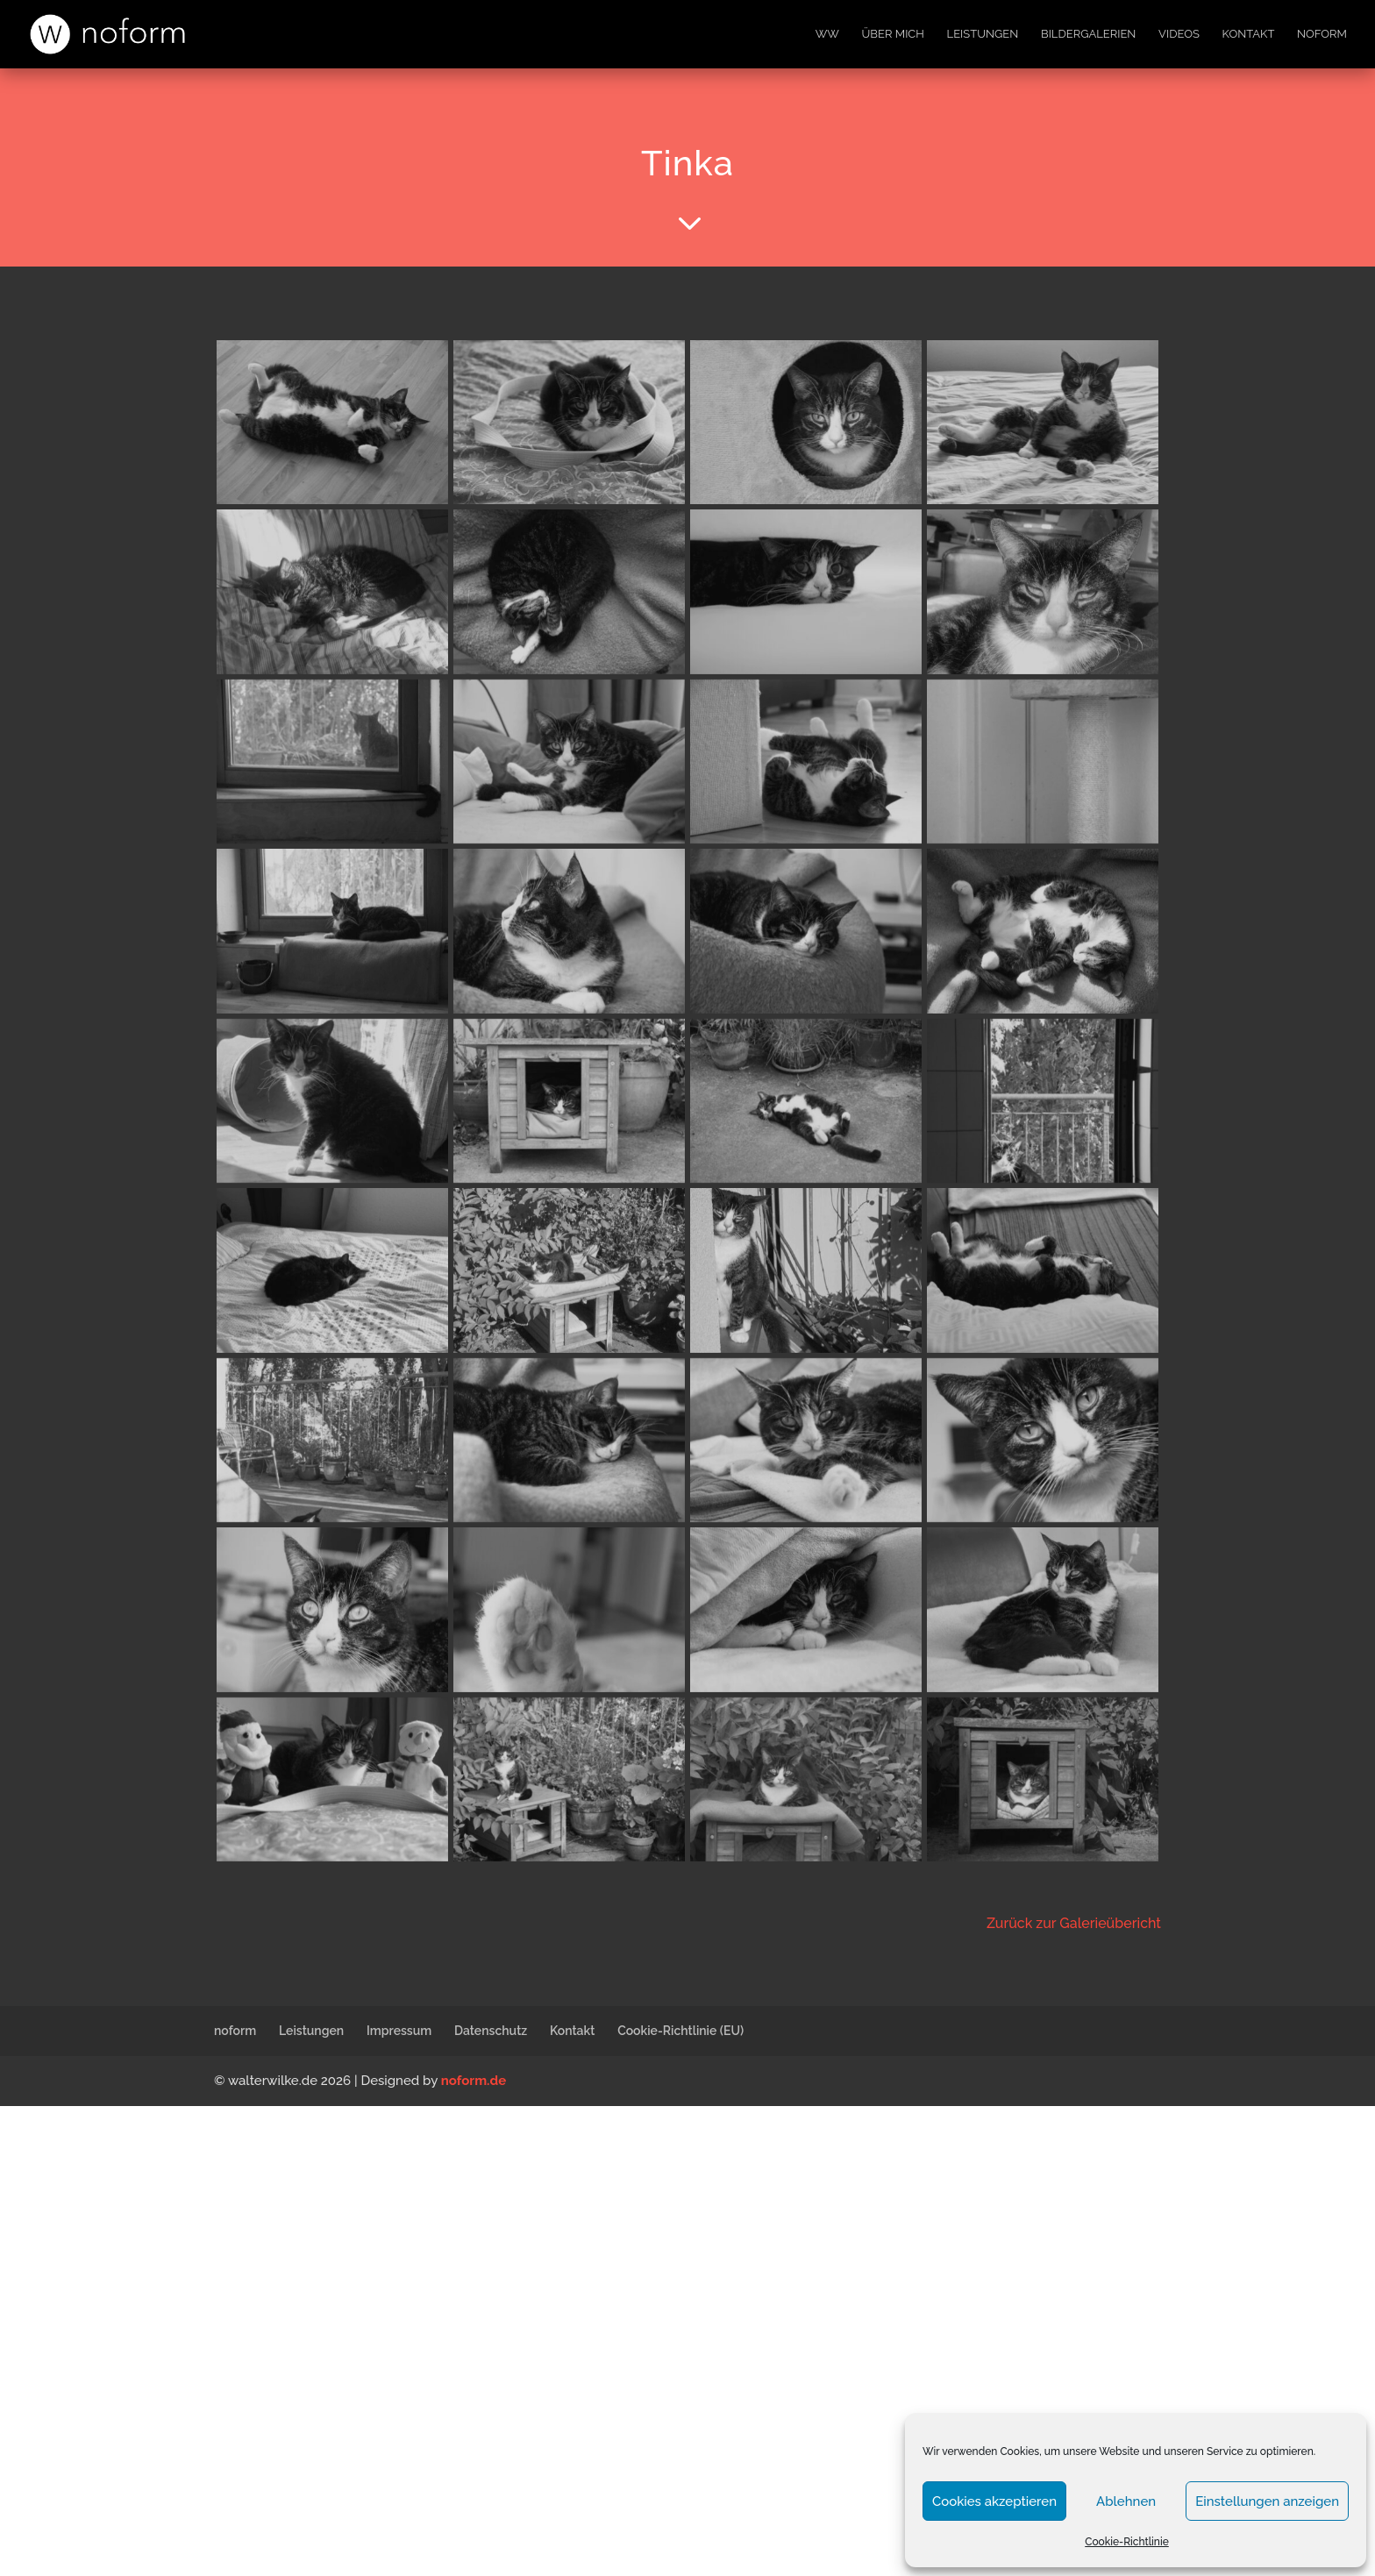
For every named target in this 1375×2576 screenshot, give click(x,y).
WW (827, 34)
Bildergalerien (1088, 34)
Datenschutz (490, 2031)
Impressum (399, 2031)
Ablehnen (1126, 2501)
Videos (1179, 34)
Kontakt (1248, 34)
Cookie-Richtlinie (1127, 2542)
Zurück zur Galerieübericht (1074, 1923)
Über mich (893, 34)
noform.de (473, 2081)
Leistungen (983, 34)
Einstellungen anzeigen (1267, 2501)
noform (1322, 34)
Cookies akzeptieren (994, 2501)
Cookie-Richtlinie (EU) (680, 2031)
